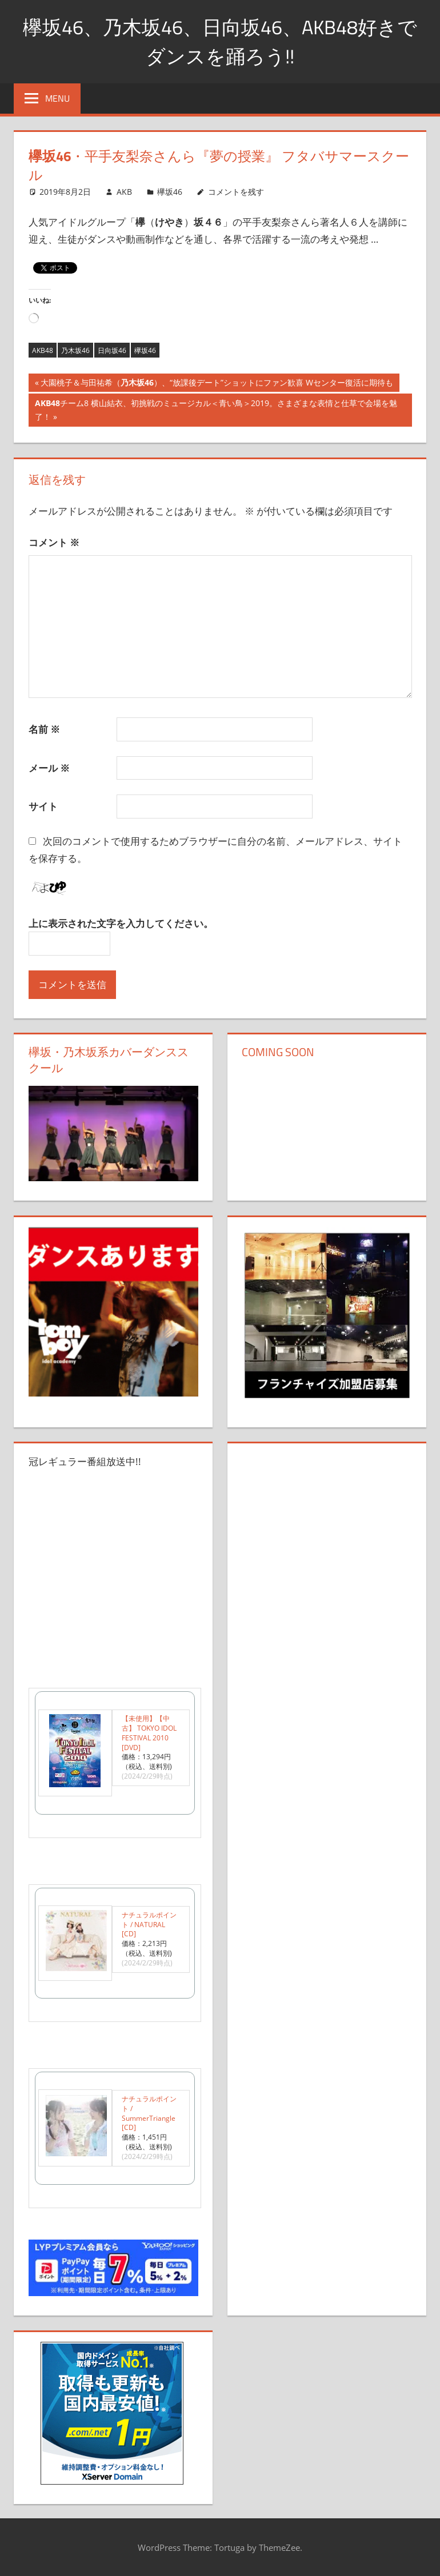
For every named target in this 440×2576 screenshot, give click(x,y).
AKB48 (42, 350)
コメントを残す (236, 191)
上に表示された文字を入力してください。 (121, 923)
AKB (124, 191)
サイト (43, 806)
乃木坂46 (75, 350)
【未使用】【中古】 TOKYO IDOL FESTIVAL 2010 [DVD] (149, 1733)
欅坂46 (169, 191)
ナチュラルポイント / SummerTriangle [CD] (149, 2113)
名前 (44, 729)
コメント (54, 542)
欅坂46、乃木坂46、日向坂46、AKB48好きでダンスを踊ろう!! (220, 41)
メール (49, 768)
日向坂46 (112, 350)
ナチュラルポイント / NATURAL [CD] (149, 1924)
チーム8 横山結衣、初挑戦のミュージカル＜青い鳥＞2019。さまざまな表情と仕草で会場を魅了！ (215, 411)
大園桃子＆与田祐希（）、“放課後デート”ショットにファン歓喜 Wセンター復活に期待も (216, 383)
